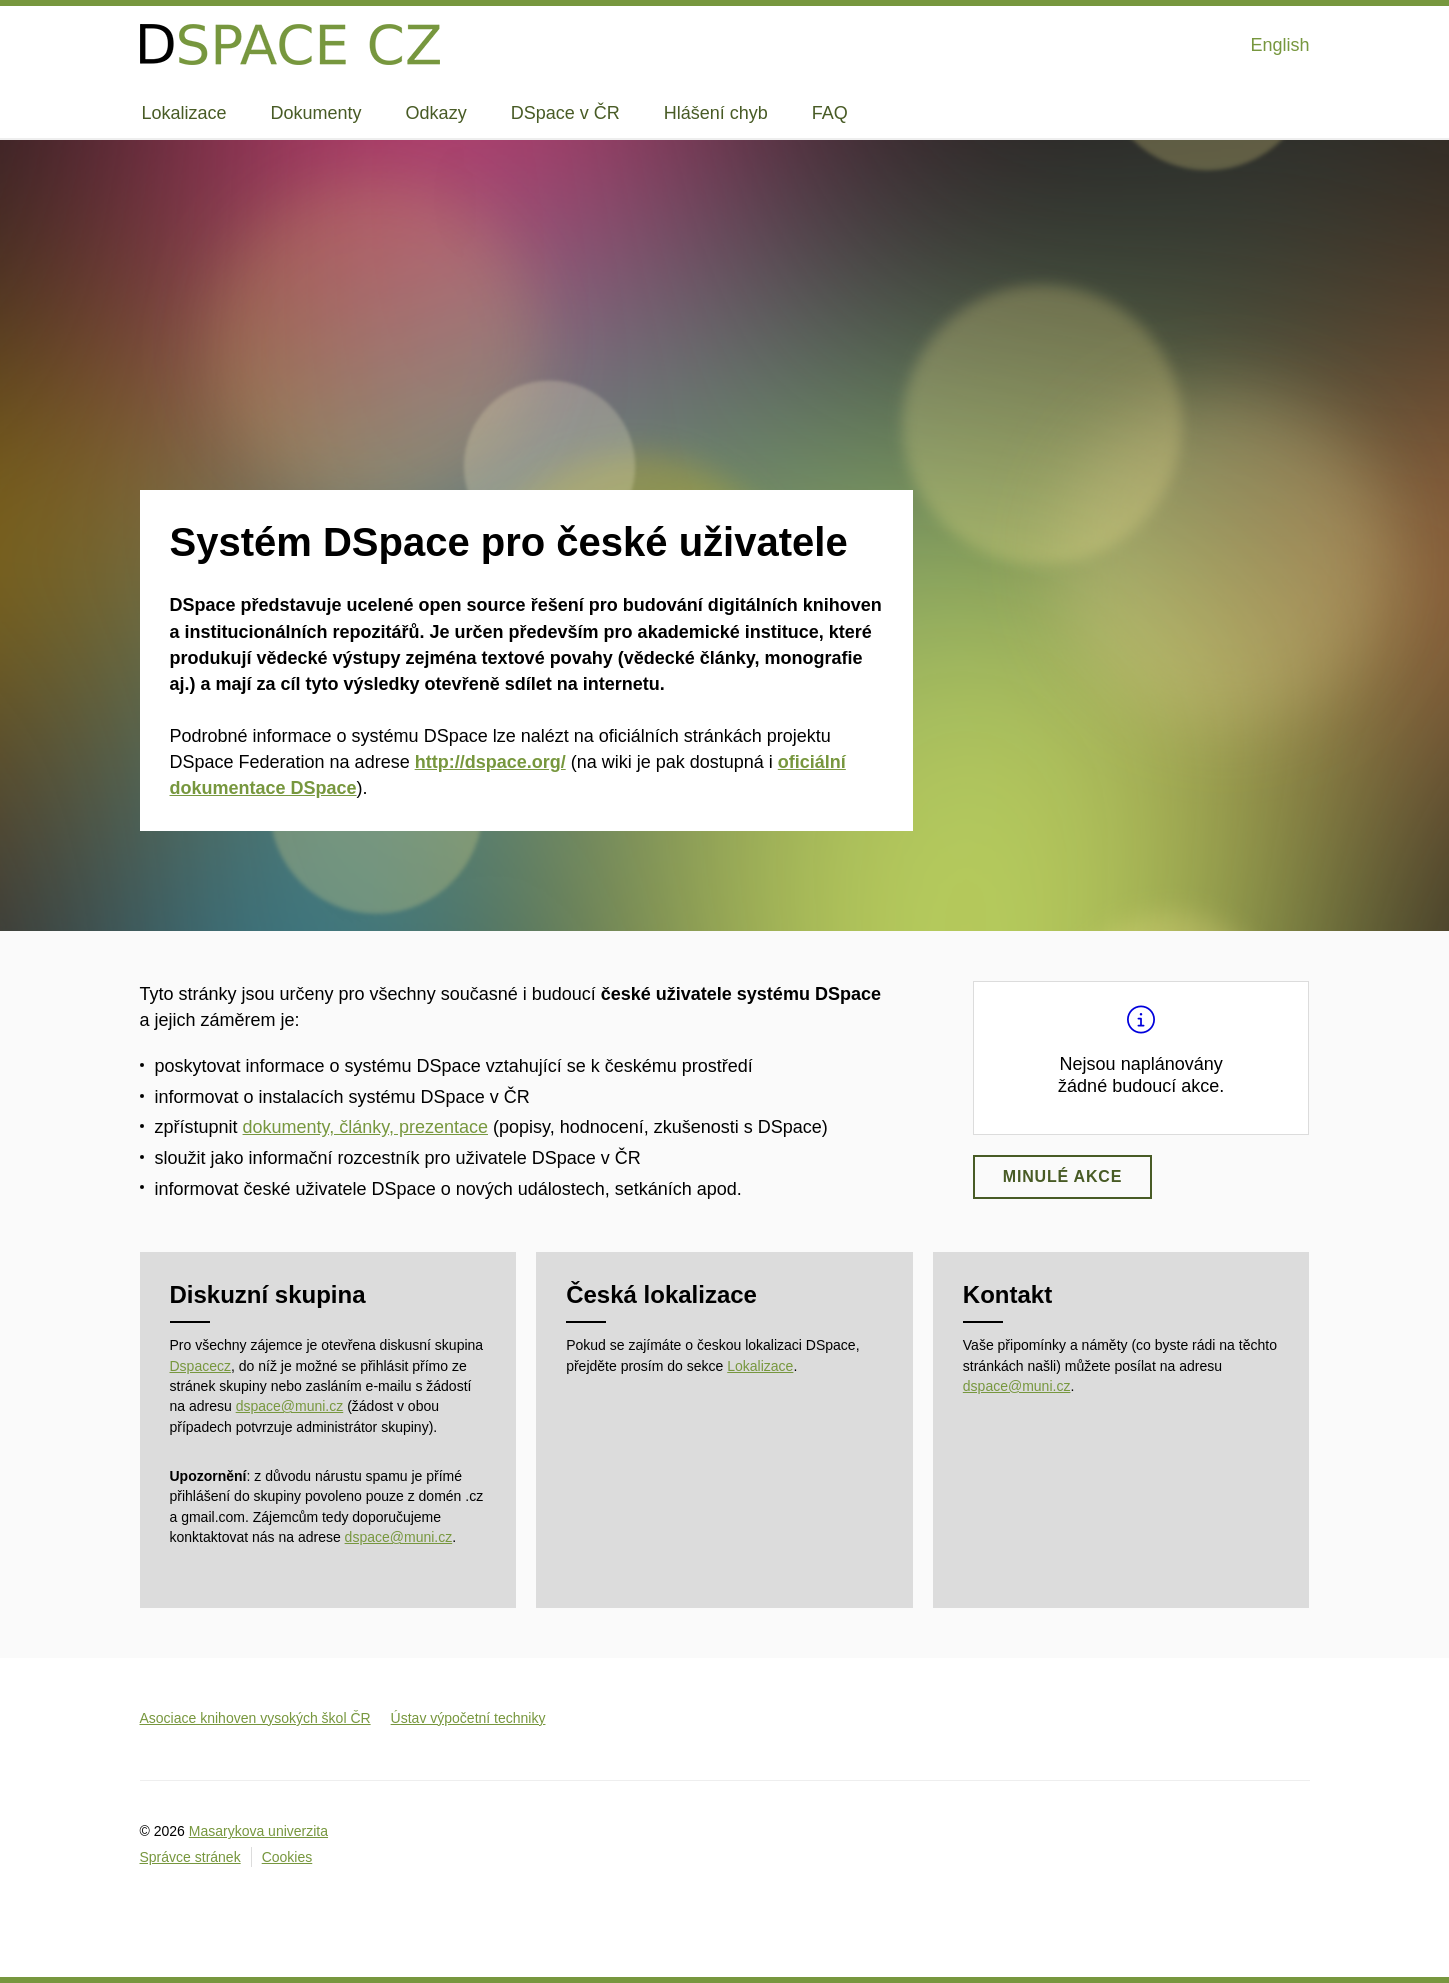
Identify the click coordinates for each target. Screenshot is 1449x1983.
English (1279, 45)
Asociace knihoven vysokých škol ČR (255, 1718)
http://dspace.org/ (490, 762)
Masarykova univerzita (258, 1831)
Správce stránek (190, 1857)
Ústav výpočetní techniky (468, 1718)
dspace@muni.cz (290, 1406)
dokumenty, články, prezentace (365, 1127)
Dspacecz (200, 1366)
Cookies (287, 1857)
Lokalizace (760, 1366)
